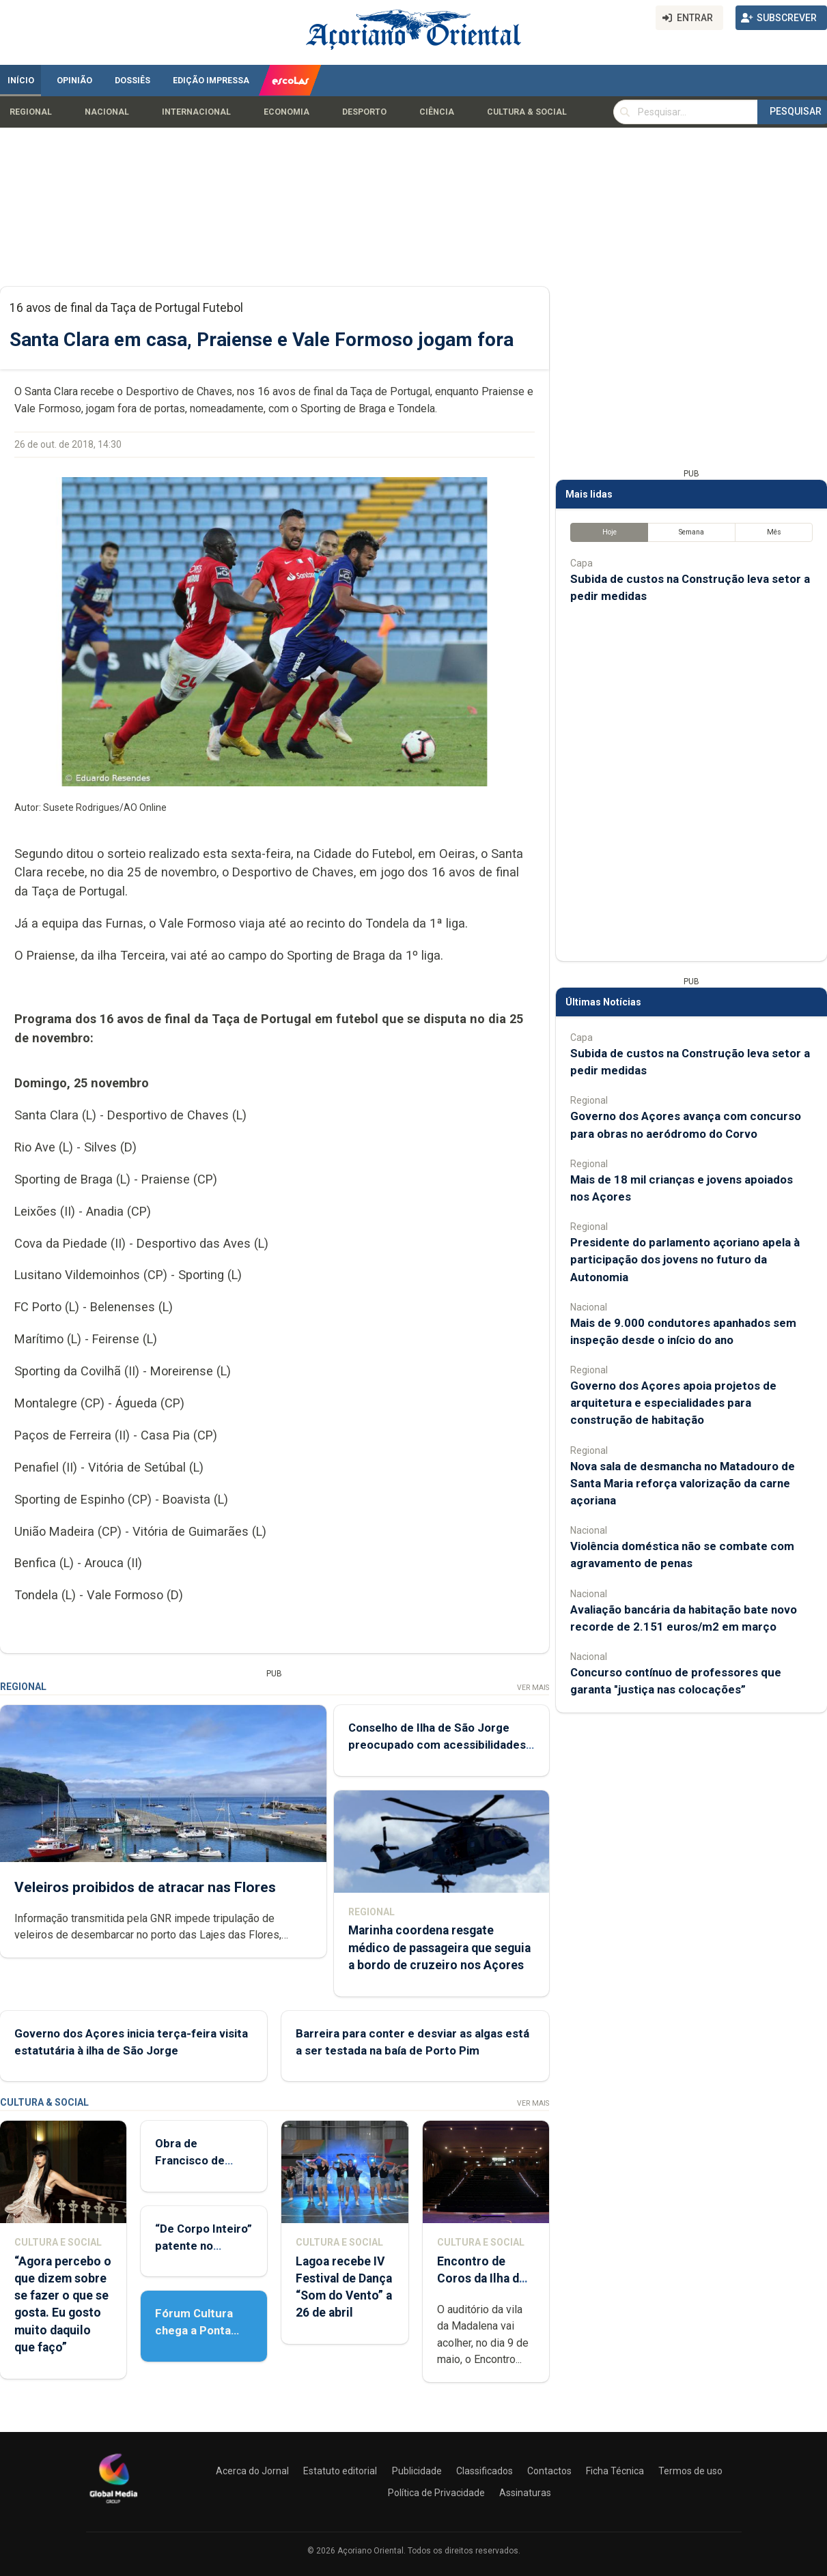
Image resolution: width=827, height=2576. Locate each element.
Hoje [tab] (609, 532)
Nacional (107, 112)
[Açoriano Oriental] (113, 2505)
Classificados (484, 2470)
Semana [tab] (691, 532)
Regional (31, 112)
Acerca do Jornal (252, 2470)
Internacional (196, 112)
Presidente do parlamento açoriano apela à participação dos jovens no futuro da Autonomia (685, 1259)
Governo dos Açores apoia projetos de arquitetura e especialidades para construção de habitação (673, 1403)
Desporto (364, 112)
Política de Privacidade (436, 2492)
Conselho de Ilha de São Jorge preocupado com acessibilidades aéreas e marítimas (437, 1745)
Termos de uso (690, 2470)
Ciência (436, 112)
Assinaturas (525, 2492)
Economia (286, 112)
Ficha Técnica (615, 2470)
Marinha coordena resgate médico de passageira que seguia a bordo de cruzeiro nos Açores (439, 1947)
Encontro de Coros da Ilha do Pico (482, 2278)
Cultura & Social (527, 112)
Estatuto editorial (340, 2470)
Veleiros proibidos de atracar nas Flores (145, 1887)
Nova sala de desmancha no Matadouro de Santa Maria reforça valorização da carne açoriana (682, 1483)
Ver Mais (533, 1687)
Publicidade (417, 2470)
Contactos (549, 2470)
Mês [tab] (774, 532)
